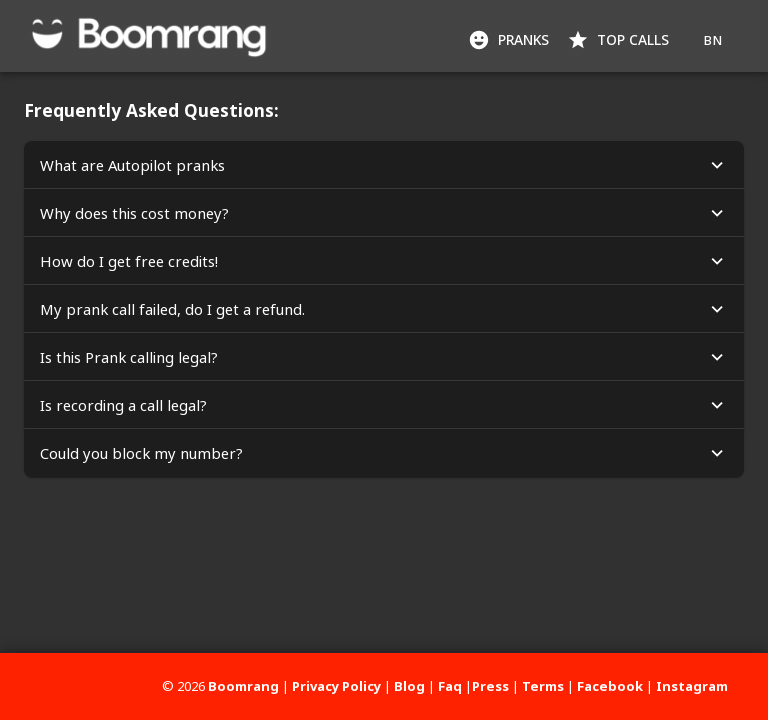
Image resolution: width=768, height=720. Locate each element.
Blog (409, 686)
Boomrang (243, 686)
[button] (384, 165)
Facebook (610, 686)
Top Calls (620, 40)
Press (490, 686)
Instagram (692, 686)
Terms (543, 686)
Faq (450, 686)
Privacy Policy (336, 686)
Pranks (510, 40)
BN (712, 40)
